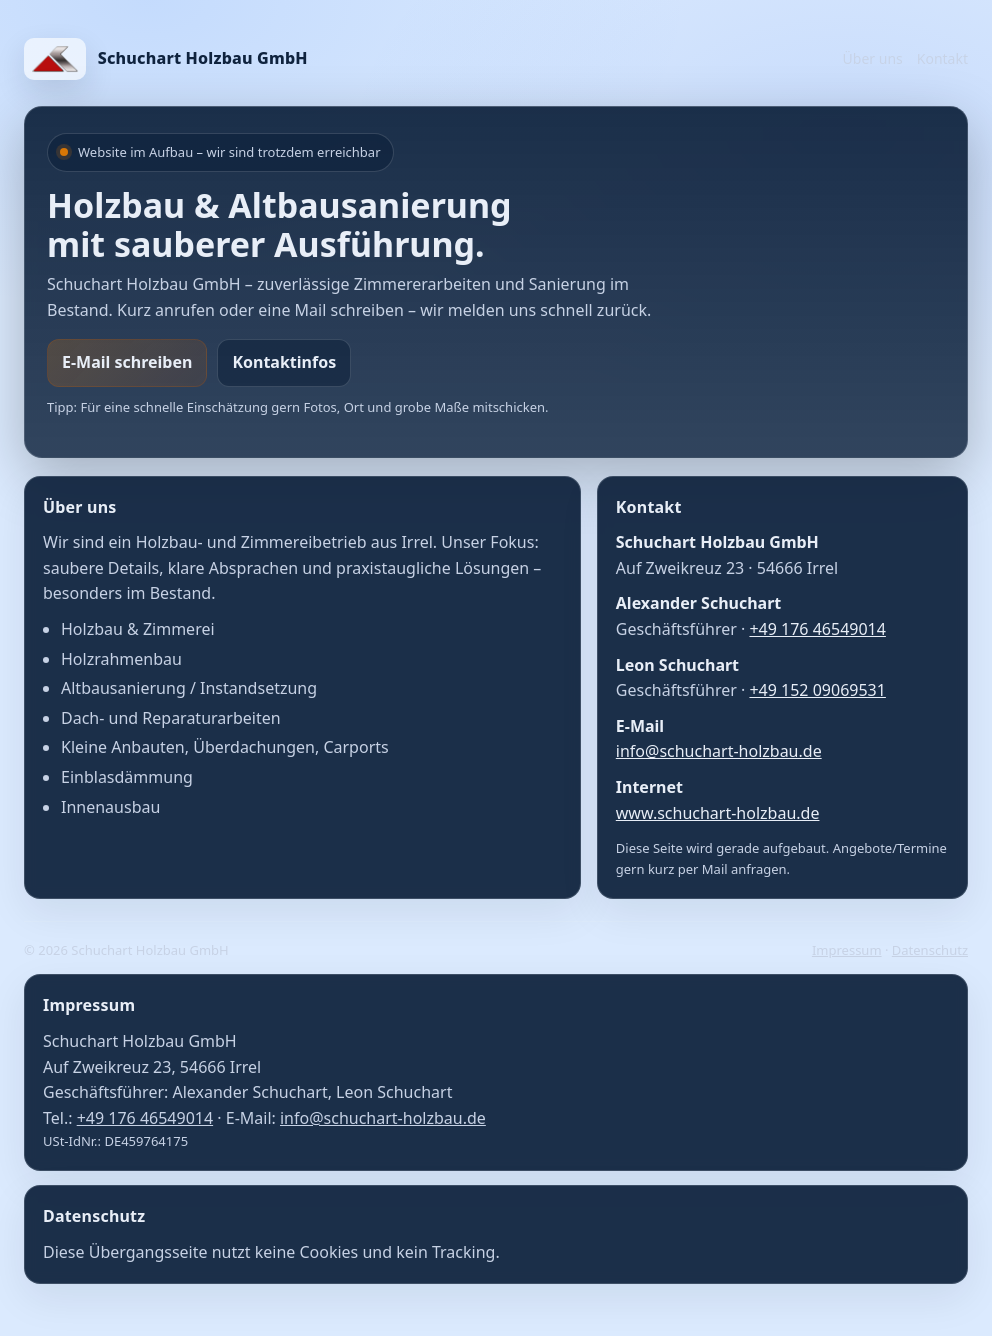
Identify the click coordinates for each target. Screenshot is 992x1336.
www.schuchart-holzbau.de (718, 813)
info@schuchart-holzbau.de (719, 751)
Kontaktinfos (284, 362)
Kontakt (942, 58)
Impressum (847, 950)
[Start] (166, 59)
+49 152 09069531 (817, 690)
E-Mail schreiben (127, 362)
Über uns (873, 58)
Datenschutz (930, 950)
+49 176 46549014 (817, 629)
